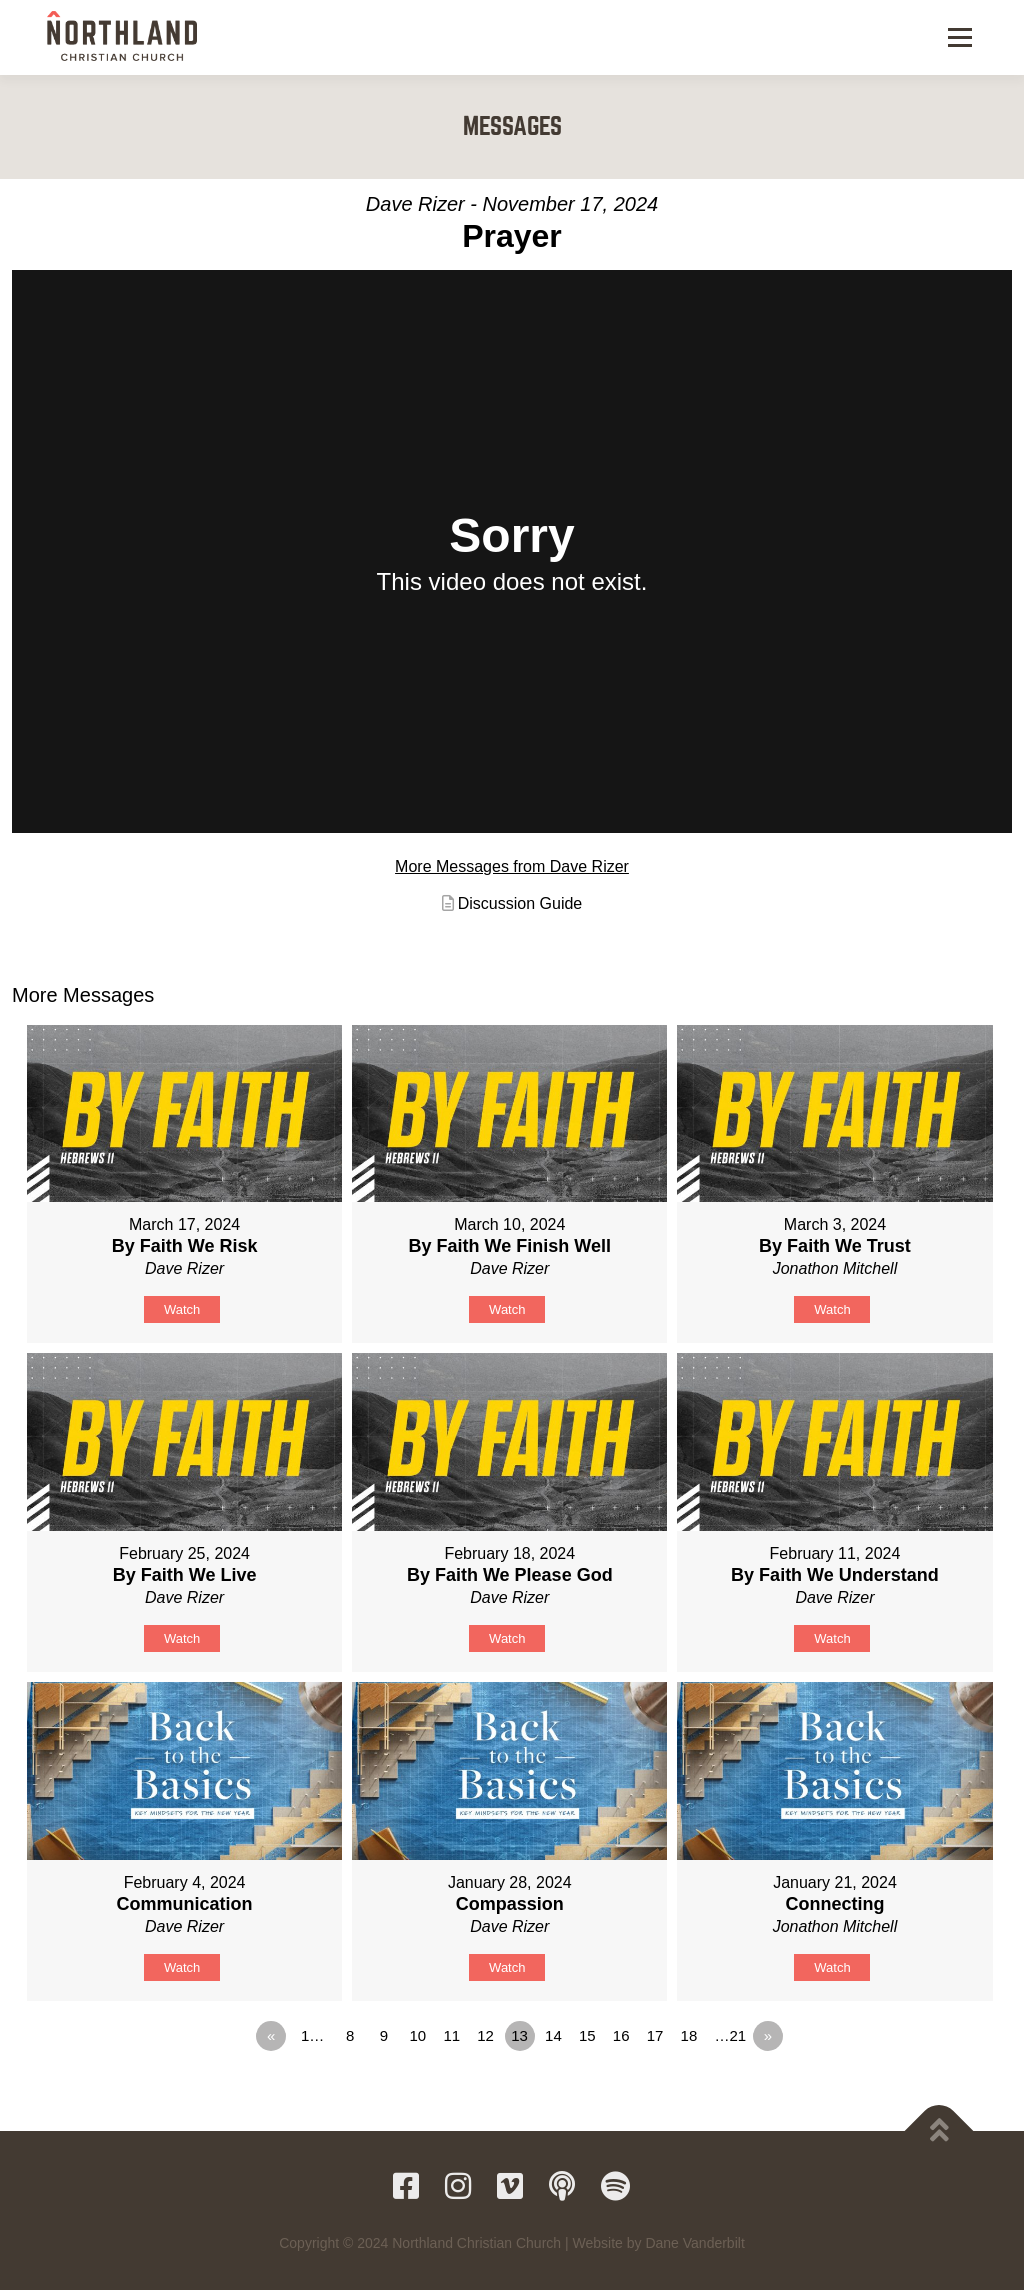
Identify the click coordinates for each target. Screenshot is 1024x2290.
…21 (731, 2035)
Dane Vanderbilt (694, 2243)
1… (312, 2035)
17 (655, 2035)
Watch (182, 1309)
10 (417, 2035)
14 (553, 2035)
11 (451, 2035)
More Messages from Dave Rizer (512, 866)
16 (621, 2035)
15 (587, 2035)
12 (485, 2035)
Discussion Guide (520, 903)
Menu (959, 37)
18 (689, 2035)
